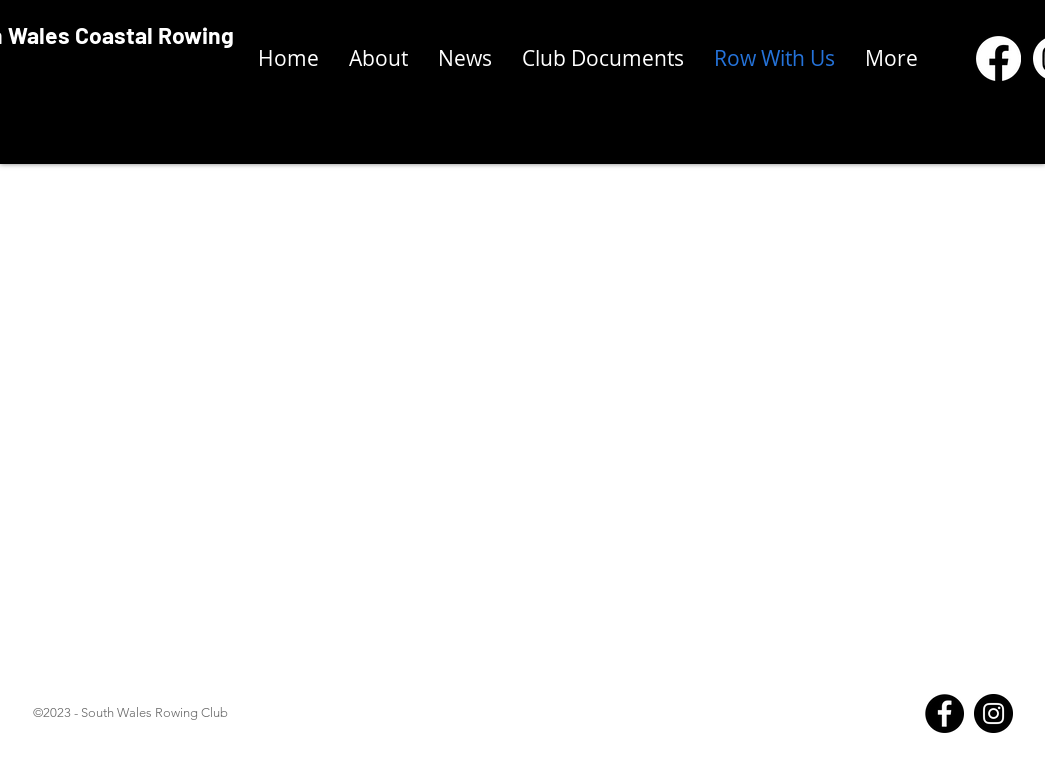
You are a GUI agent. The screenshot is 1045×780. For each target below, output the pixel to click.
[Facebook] (944, 713)
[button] (603, 58)
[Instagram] (993, 713)
